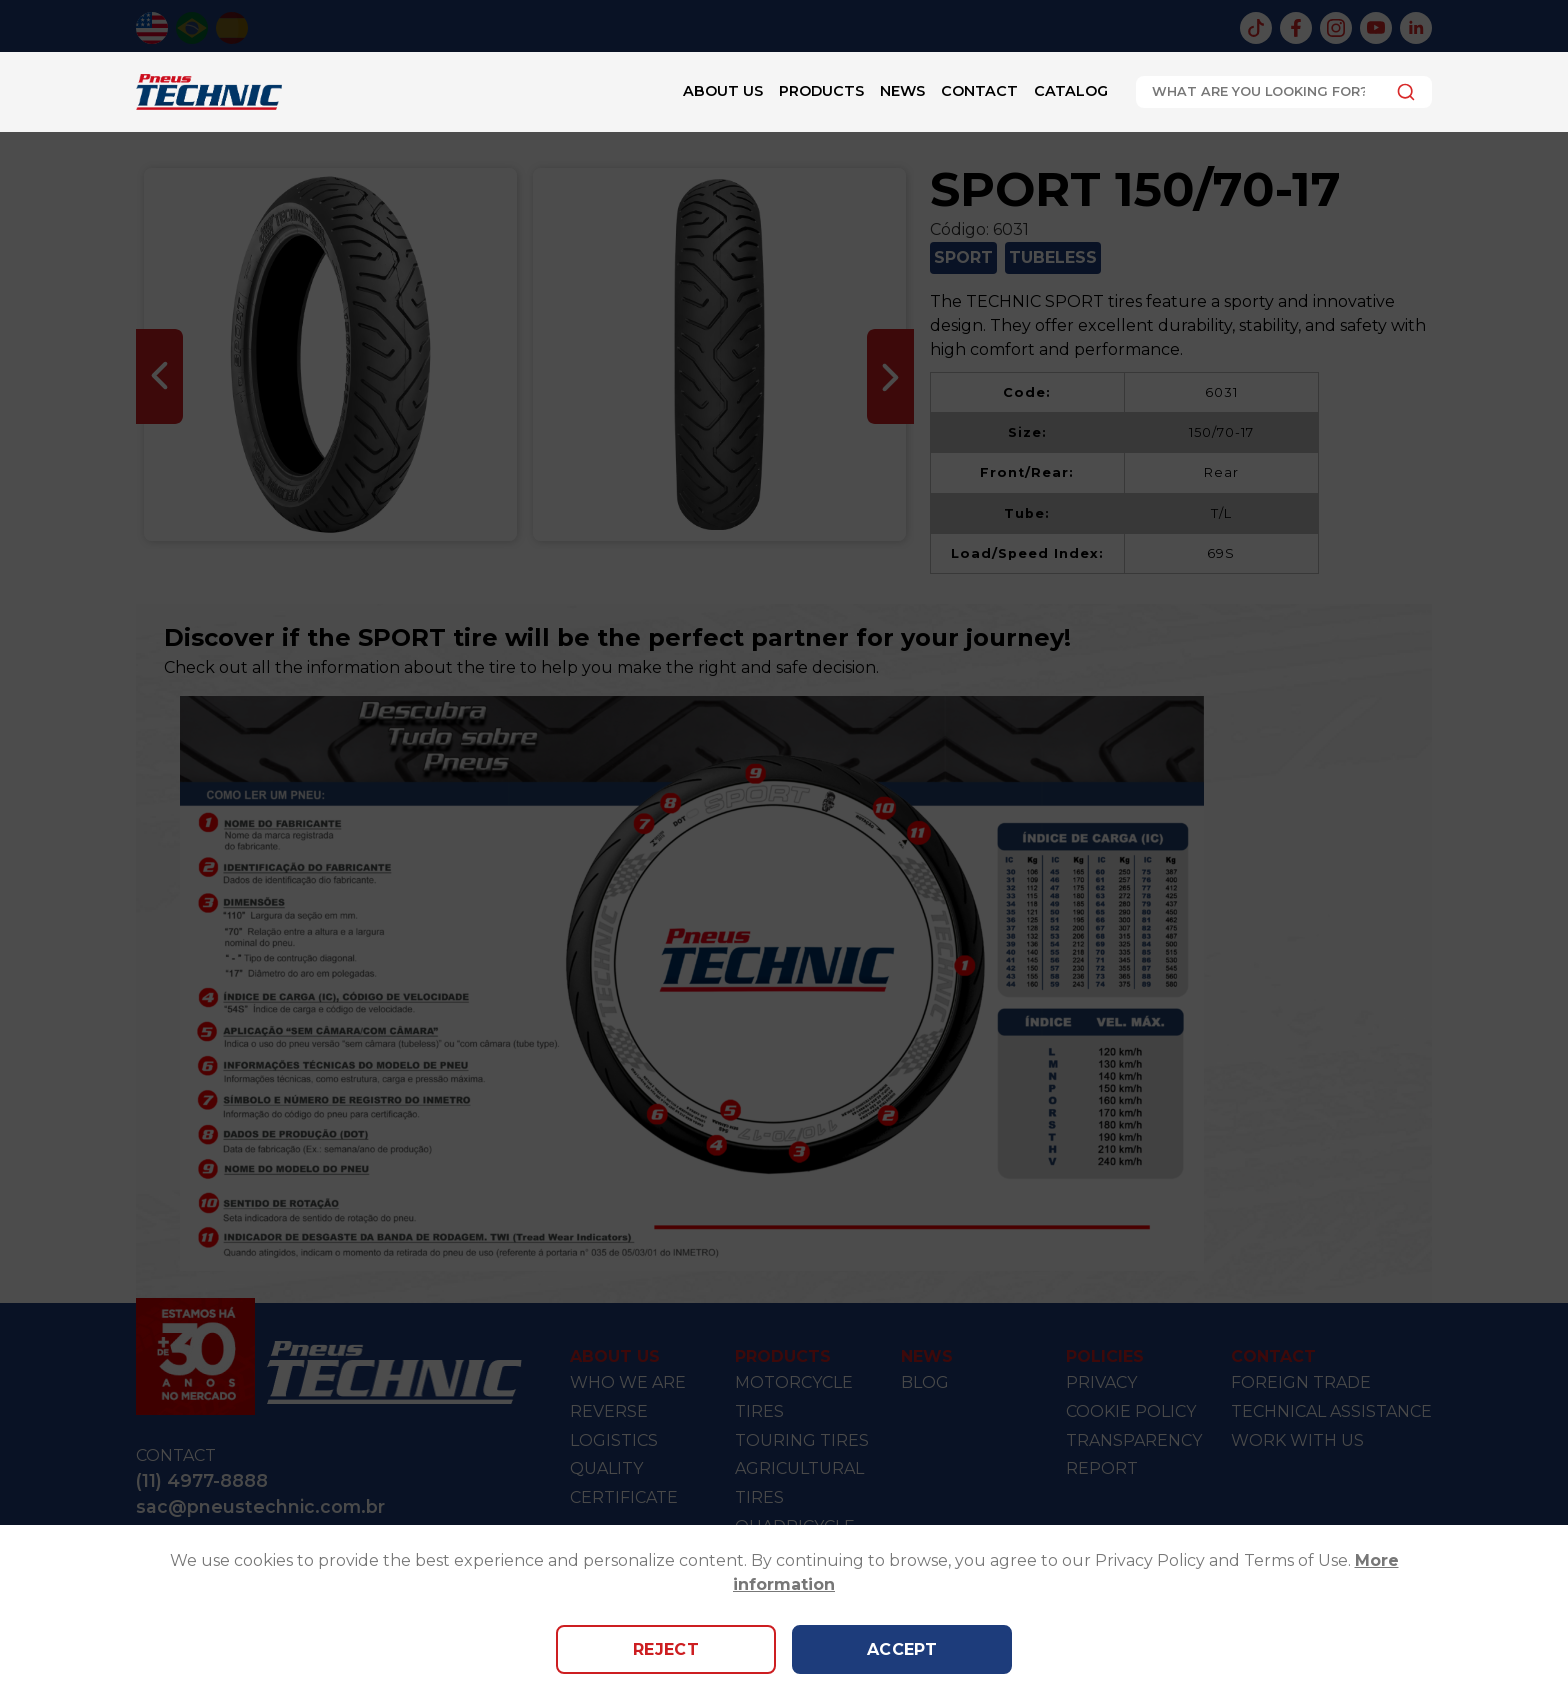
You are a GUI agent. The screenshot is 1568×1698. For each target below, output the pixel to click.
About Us (723, 91)
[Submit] (1400, 92)
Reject (666, 1649)
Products (821, 91)
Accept (902, 1649)
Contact (979, 91)
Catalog (1071, 91)
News (902, 91)
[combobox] (1284, 92)
